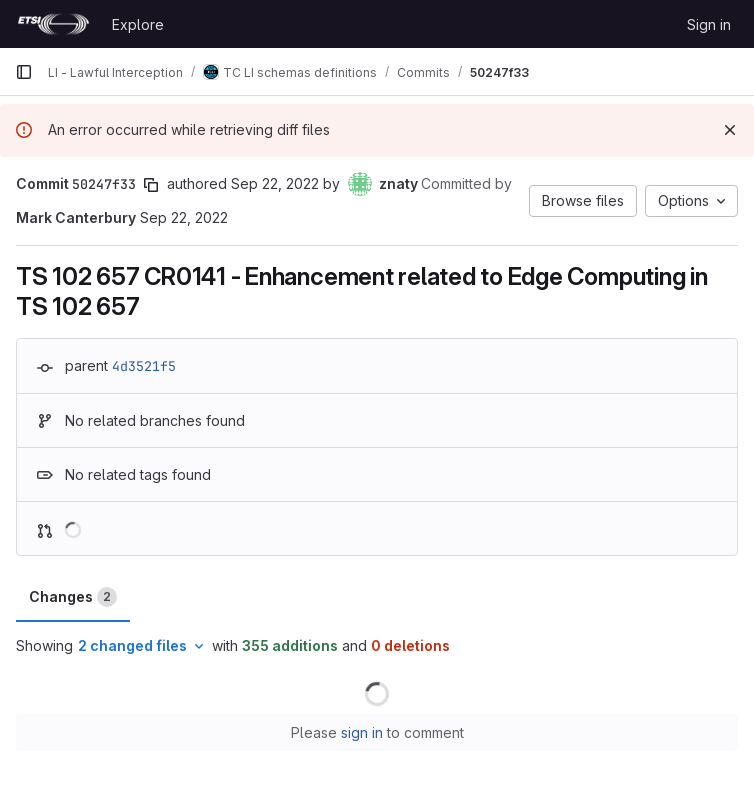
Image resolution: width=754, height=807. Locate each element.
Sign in (709, 24)
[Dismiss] (730, 130)
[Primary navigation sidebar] (24, 72)
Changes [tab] (73, 597)
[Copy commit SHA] (151, 185)
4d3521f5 (144, 366)
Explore (138, 24)
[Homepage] (53, 24)
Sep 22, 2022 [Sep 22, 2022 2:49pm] (275, 183)
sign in (362, 732)
